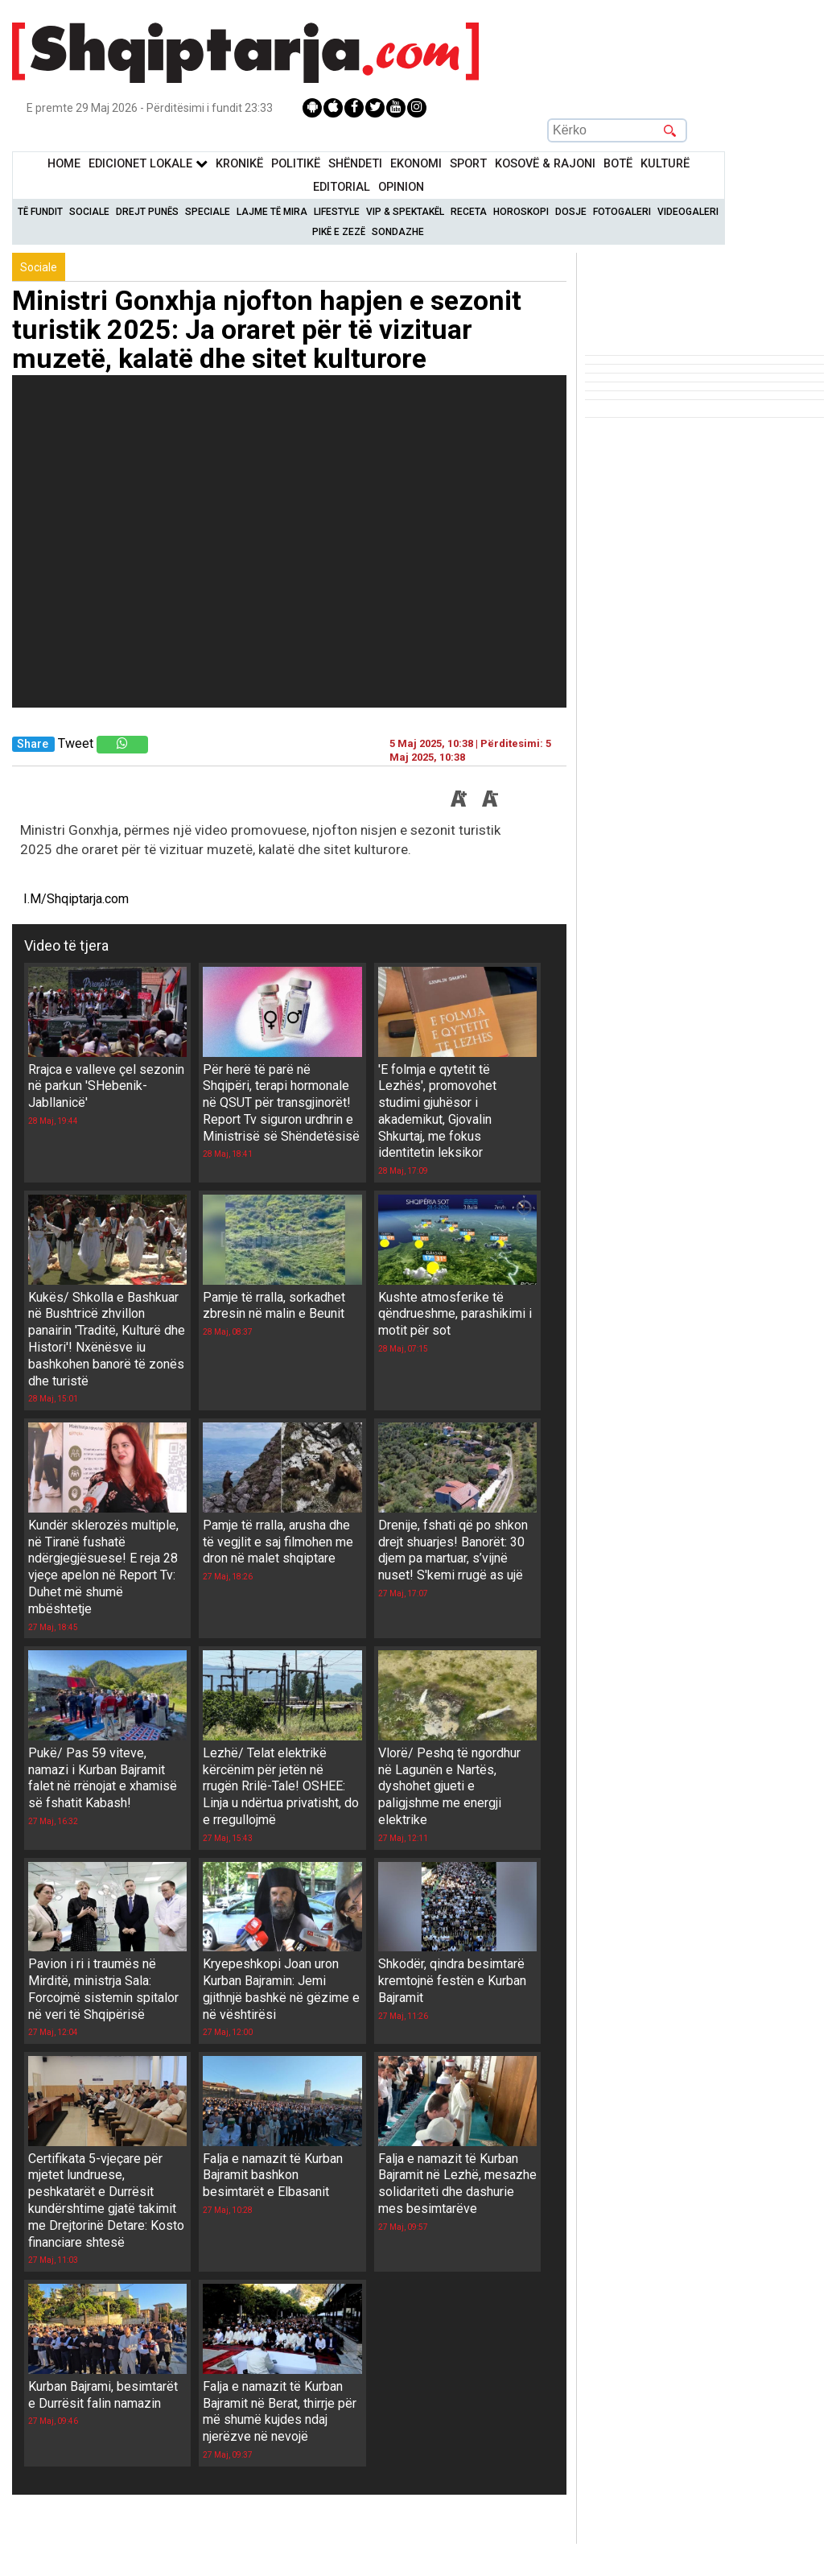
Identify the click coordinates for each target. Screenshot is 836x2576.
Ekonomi (416, 164)
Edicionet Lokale (148, 164)
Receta (469, 211)
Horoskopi (521, 211)
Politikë (295, 164)
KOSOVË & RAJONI (545, 164)
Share (32, 744)
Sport (468, 164)
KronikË (239, 164)
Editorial (341, 187)
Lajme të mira (272, 211)
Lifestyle (337, 211)
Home (63, 164)
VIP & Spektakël (405, 211)
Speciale (207, 211)
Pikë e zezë (338, 231)
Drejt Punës (147, 211)
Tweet (75, 743)
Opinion (401, 187)
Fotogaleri (622, 211)
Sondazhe (398, 231)
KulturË (665, 164)
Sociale (89, 211)
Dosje (571, 211)
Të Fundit (40, 211)
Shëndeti (355, 164)
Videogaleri (688, 211)
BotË (617, 164)
